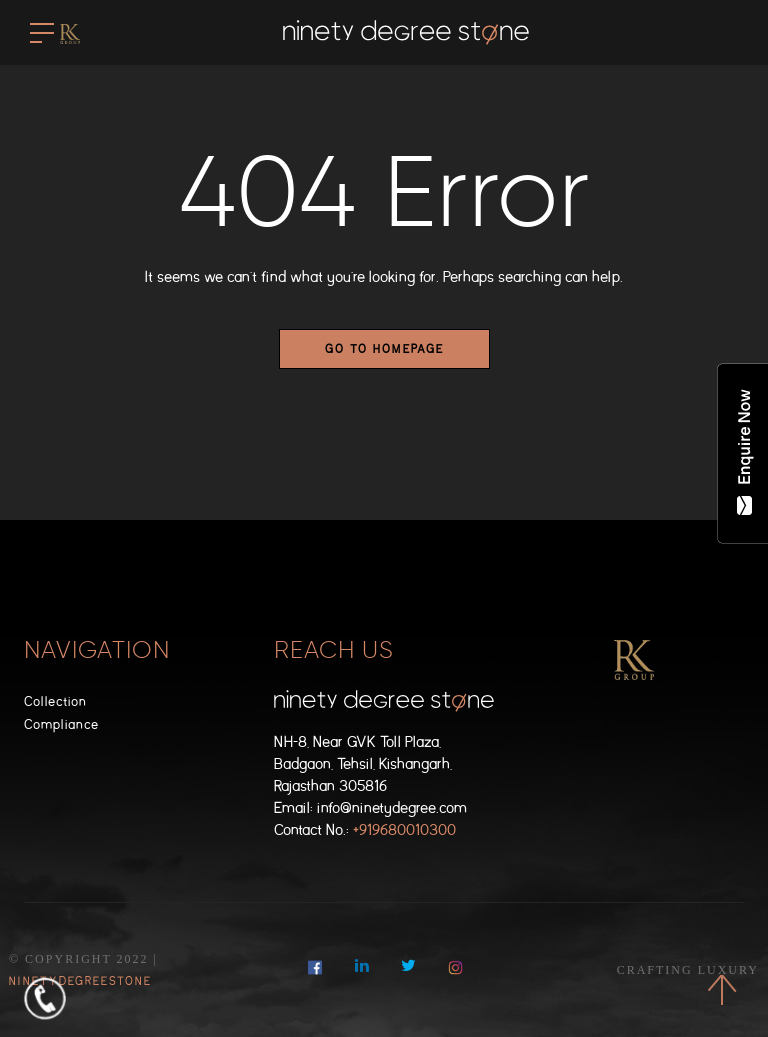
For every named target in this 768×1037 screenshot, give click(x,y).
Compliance (61, 724)
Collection (55, 701)
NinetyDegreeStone (80, 981)
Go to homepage (384, 349)
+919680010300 (404, 830)
